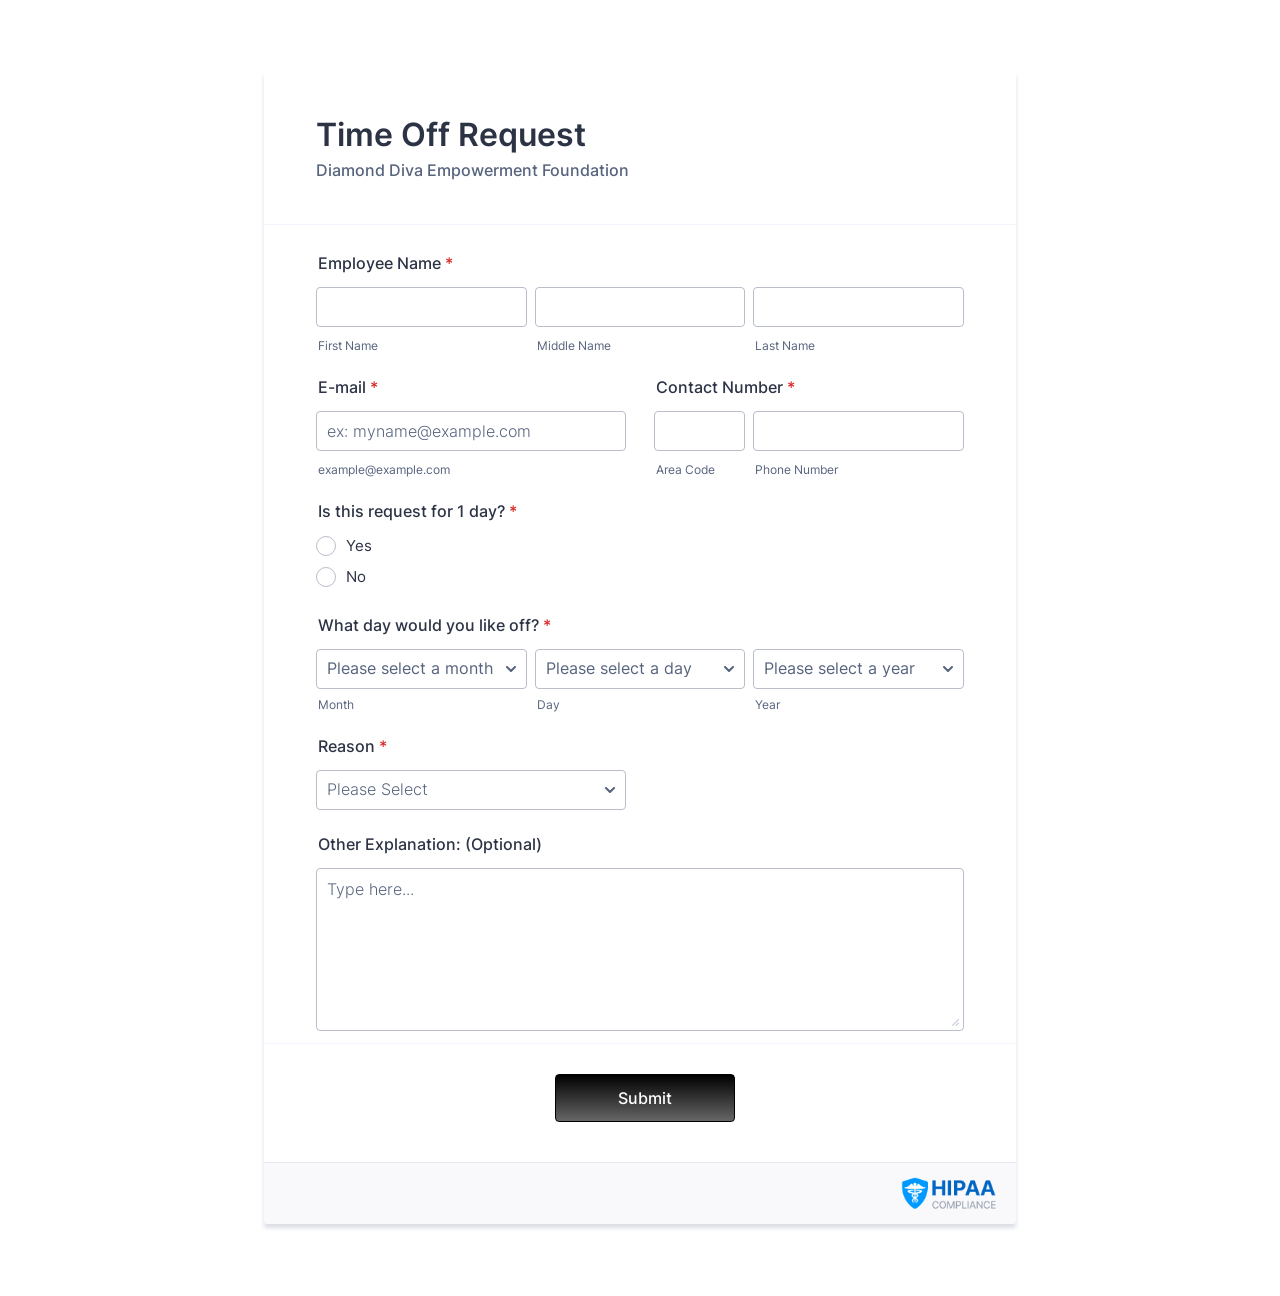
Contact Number (725, 387)
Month (336, 704)
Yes (359, 545)
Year (767, 704)
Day (548, 704)
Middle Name (574, 345)
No (356, 576)
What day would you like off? (434, 625)
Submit (645, 1098)
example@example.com (384, 469)
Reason (352, 746)
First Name (348, 345)
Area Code (685, 469)
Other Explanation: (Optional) (430, 844)
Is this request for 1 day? (417, 511)
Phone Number (796, 469)
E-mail (348, 387)
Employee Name (385, 263)
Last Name (785, 345)
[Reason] (471, 790)
